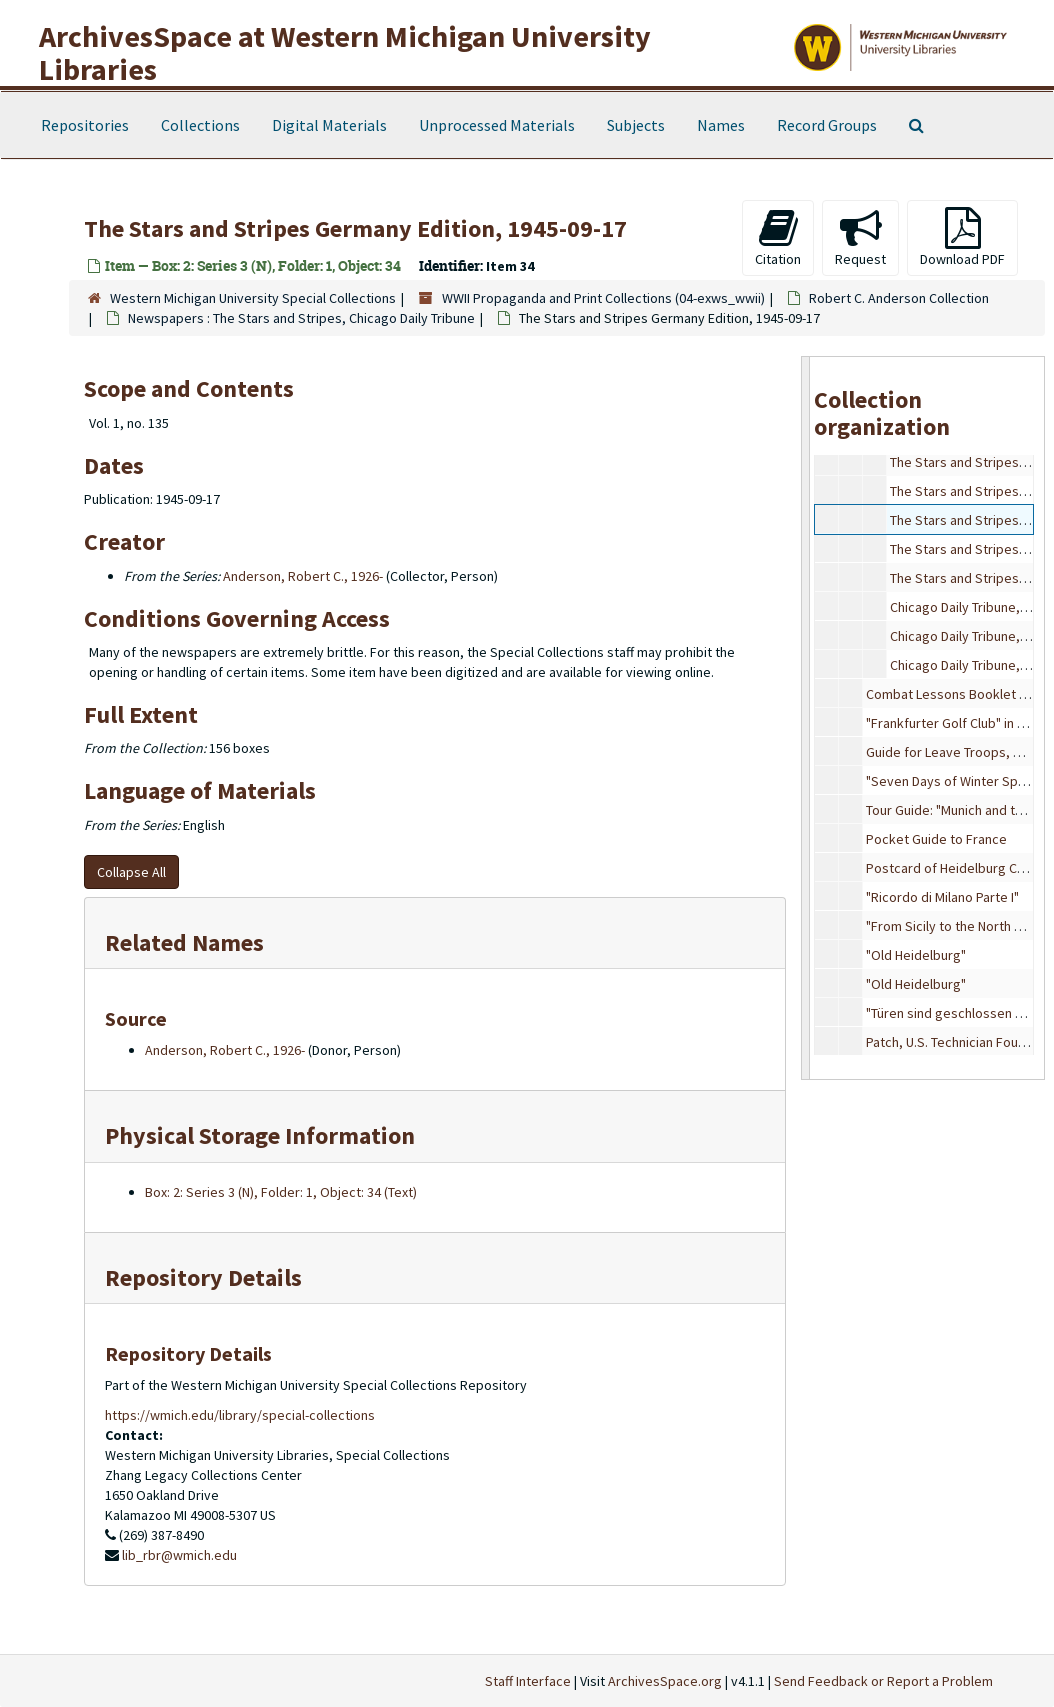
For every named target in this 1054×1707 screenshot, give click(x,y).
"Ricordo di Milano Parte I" (942, 897)
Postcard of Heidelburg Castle (956, 868)
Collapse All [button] (131, 872)
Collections (200, 125)
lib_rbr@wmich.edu (179, 1555)
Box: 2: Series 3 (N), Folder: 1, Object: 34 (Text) (281, 1192)
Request (860, 237)
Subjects (636, 125)
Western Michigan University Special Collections (253, 298)
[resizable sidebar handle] (806, 718)
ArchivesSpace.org (665, 1681)
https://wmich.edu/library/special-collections (240, 1415)
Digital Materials (329, 125)
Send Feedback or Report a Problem (883, 1681)
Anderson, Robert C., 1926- (303, 576)
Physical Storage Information (260, 1135)
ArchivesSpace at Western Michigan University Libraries (345, 52)
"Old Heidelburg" (916, 955)
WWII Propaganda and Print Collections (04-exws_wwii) (603, 298)
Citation (778, 237)
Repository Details (203, 1277)
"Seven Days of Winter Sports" (957, 781)
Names (721, 125)
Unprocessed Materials (497, 125)
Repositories (85, 125)
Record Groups (827, 125)
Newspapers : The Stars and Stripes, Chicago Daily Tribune (301, 318)
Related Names (184, 942)
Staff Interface (528, 1681)
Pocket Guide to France (936, 839)
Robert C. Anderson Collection (899, 298)
